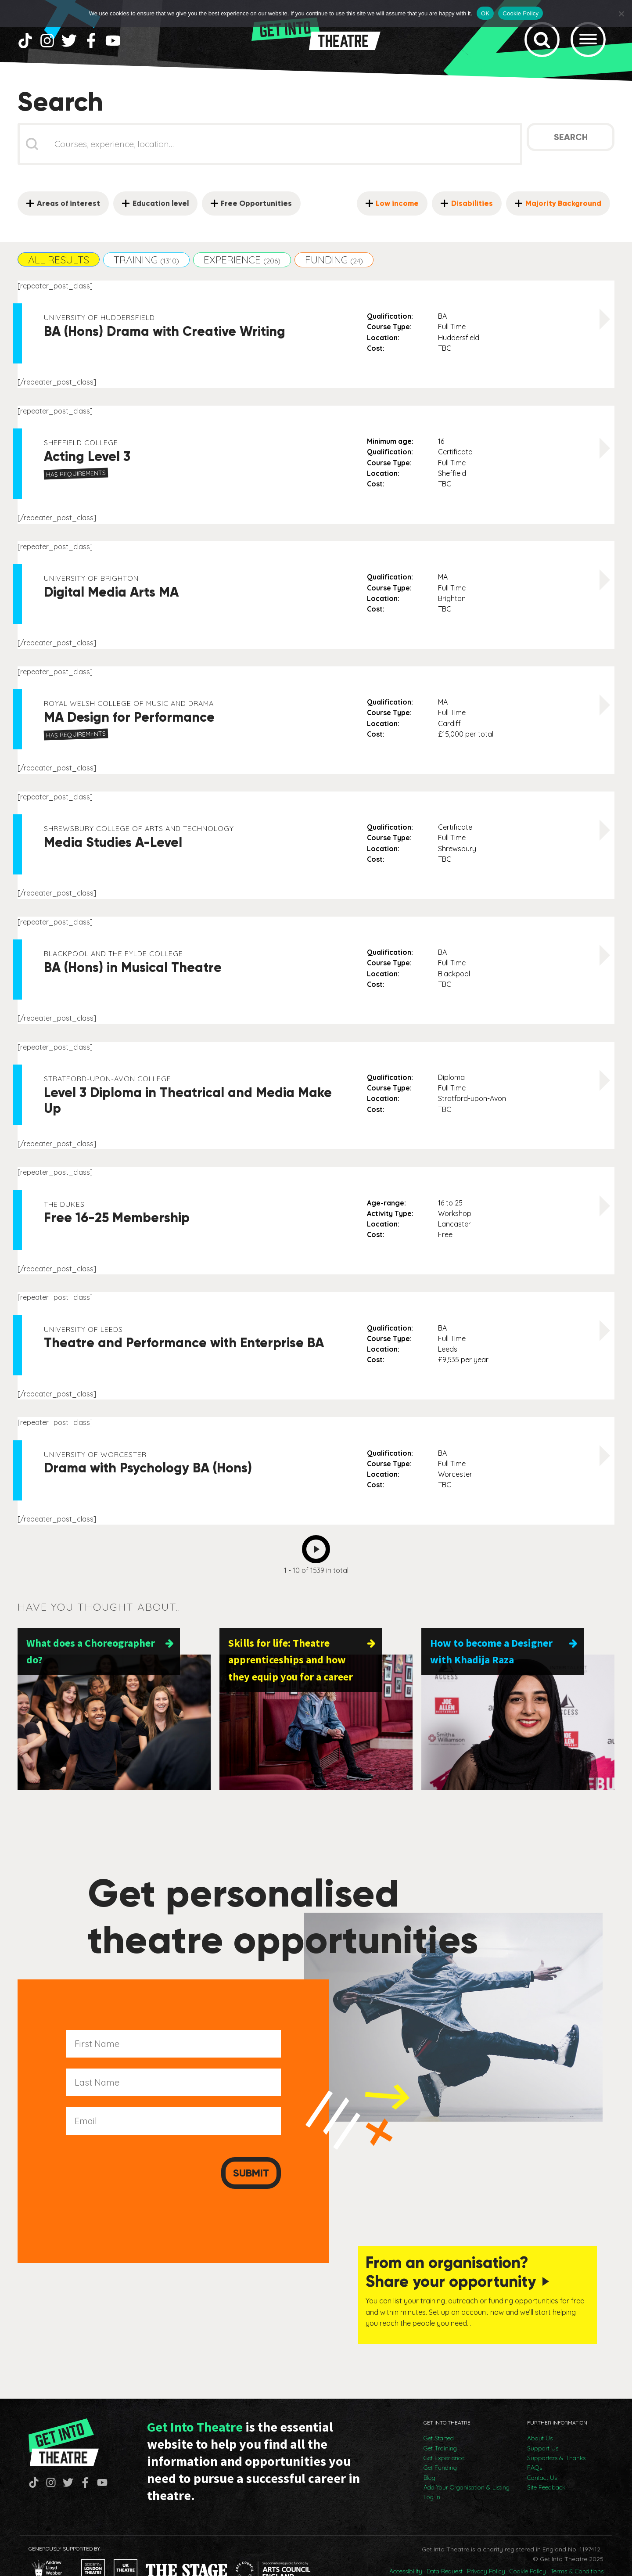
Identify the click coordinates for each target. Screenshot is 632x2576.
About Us (540, 2413)
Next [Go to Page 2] (318, 1560)
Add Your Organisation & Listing (467, 2462)
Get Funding (440, 2442)
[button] (59, 273)
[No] (621, 13)
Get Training (440, 2423)
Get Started (439, 2413)
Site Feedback (546, 2462)
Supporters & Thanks (556, 2433)
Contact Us (542, 2453)
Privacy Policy (486, 2546)
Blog (429, 2453)
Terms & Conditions (576, 2546)
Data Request (445, 2546)
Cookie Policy (528, 2546)
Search (571, 150)
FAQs (534, 2442)
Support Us (542, 2423)
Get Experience (444, 2433)
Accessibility (405, 2546)
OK (485, 13)
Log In (432, 2472)
